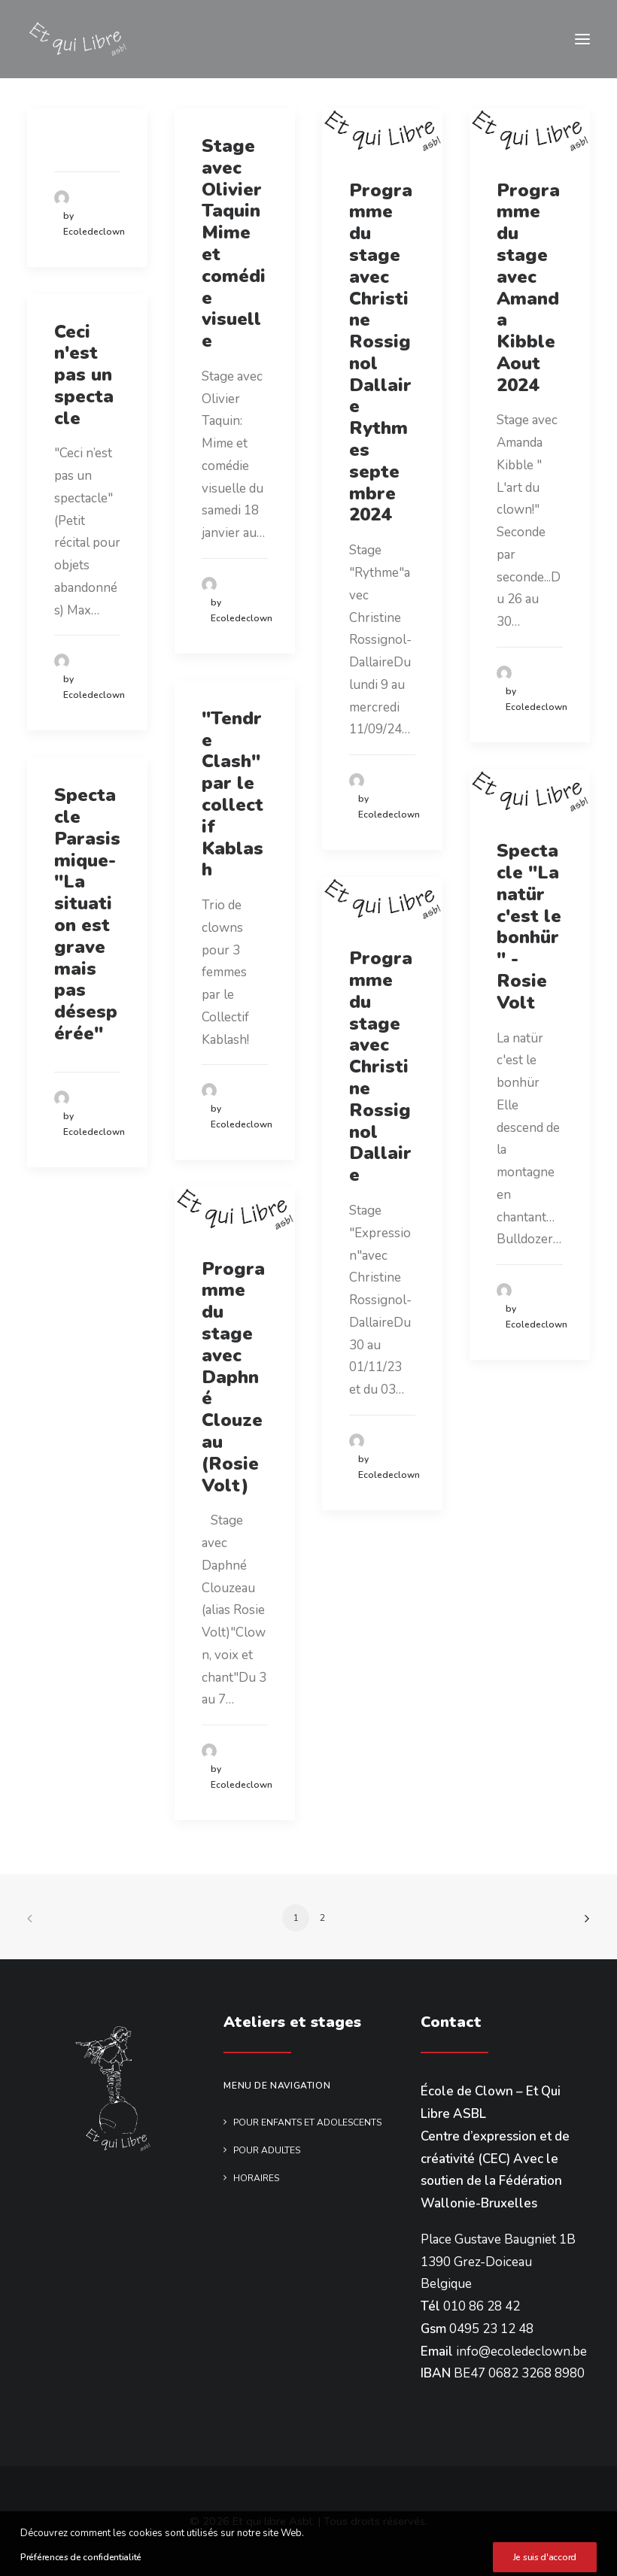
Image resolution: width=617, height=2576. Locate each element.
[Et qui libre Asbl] (77, 39)
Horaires (256, 2178)
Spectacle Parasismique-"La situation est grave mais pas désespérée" (87, 914)
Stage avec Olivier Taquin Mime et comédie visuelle (234, 243)
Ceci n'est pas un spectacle (84, 375)
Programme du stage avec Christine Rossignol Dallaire (380, 1066)
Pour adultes (266, 2150)
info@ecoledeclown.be (521, 2351)
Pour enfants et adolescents (307, 2122)
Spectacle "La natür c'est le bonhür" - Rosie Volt (529, 927)
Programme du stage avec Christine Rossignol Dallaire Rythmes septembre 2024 (380, 352)
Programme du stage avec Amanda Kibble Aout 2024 (528, 287)
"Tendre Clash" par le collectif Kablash (232, 794)
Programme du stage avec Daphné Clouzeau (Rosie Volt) (233, 1377)
